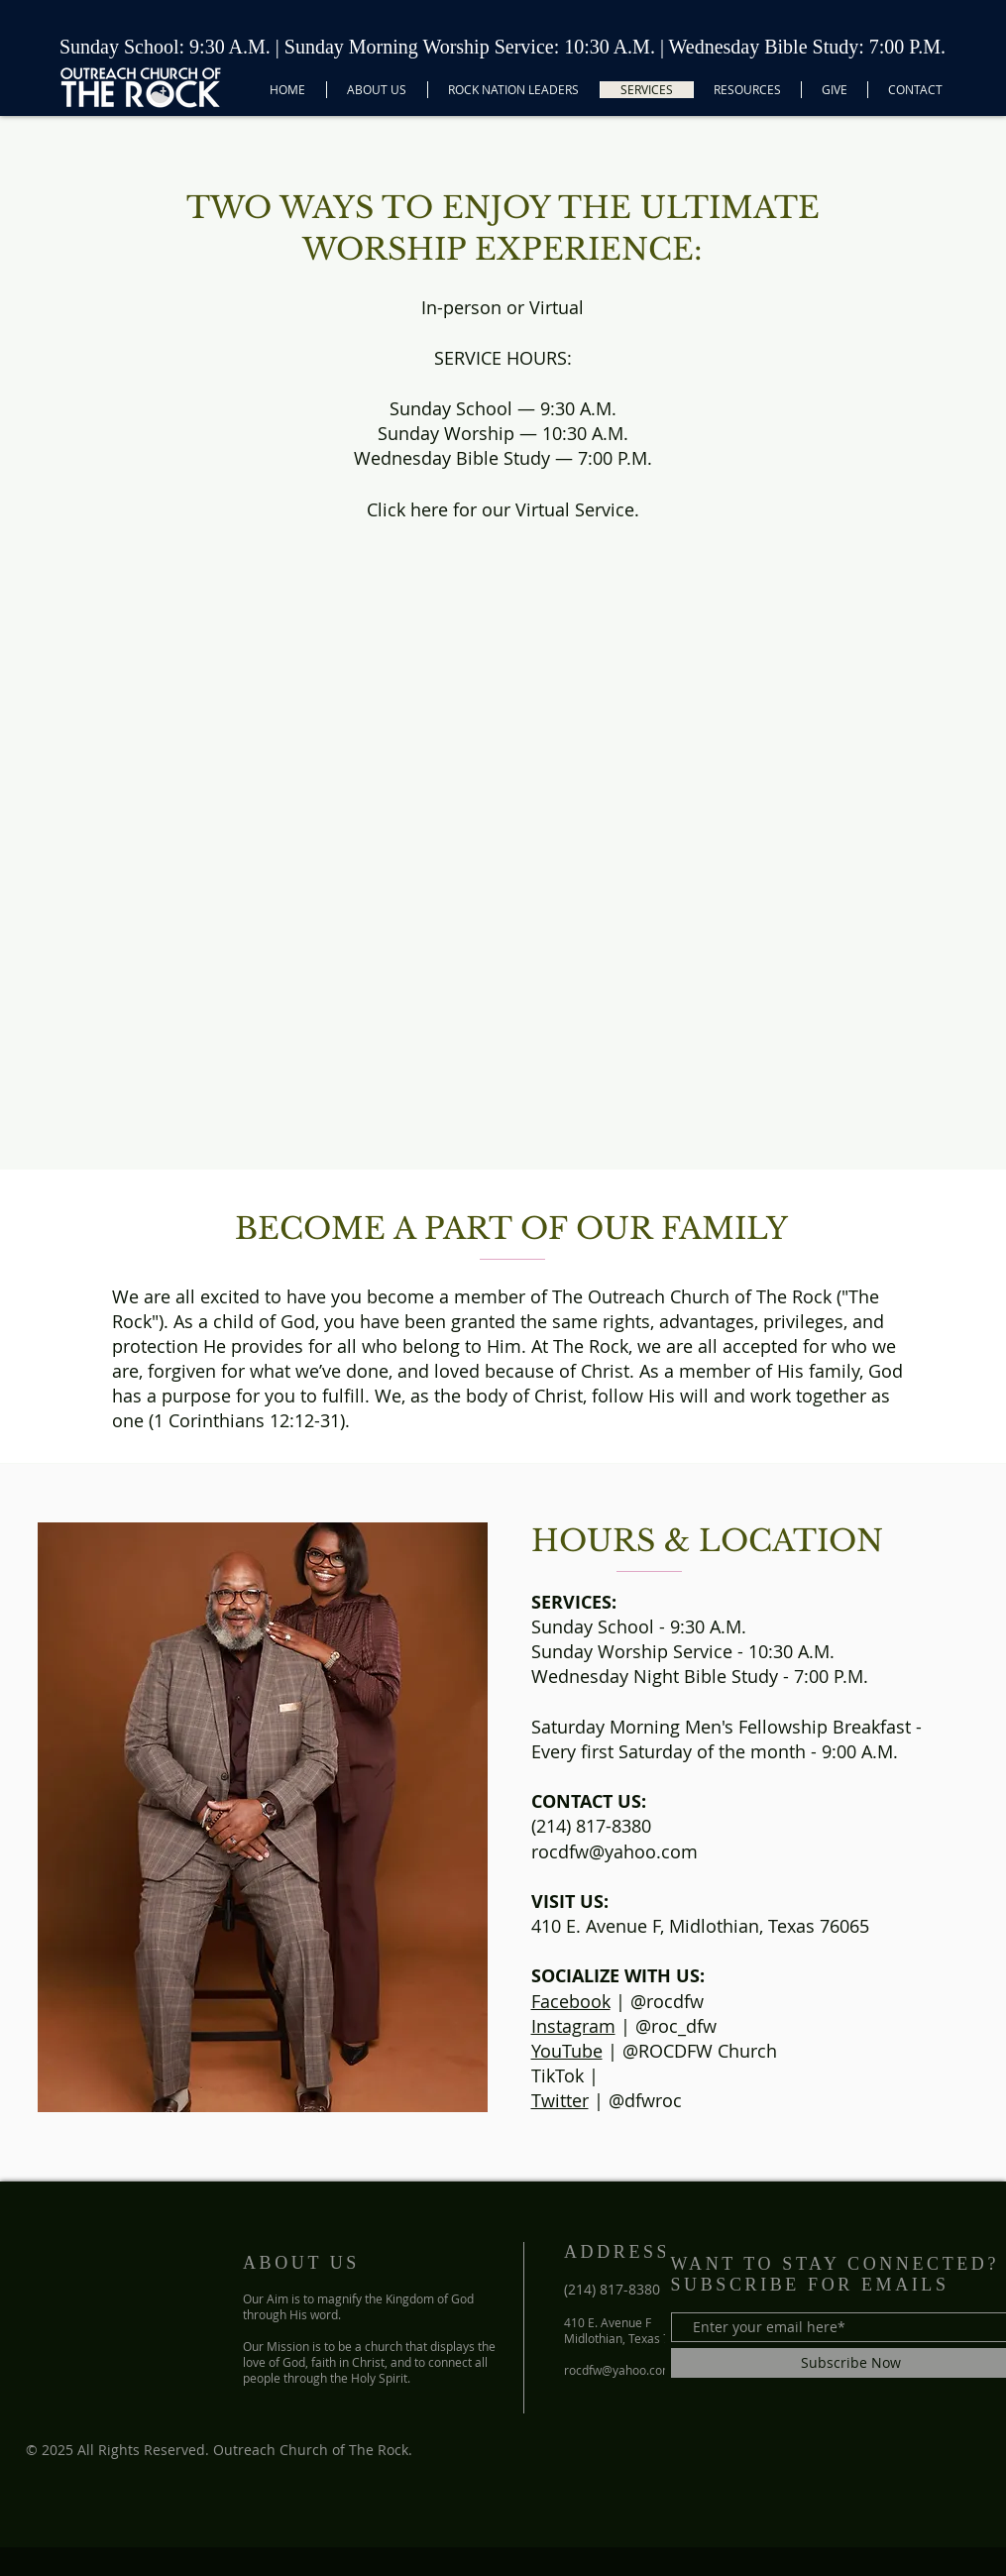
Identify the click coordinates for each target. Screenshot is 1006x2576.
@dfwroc (645, 2100)
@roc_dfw (676, 2026)
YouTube (567, 2051)
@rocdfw (667, 2001)
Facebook (571, 2001)
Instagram (573, 2026)
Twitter (560, 2100)
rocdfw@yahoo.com (614, 1851)
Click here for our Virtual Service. (503, 509)
